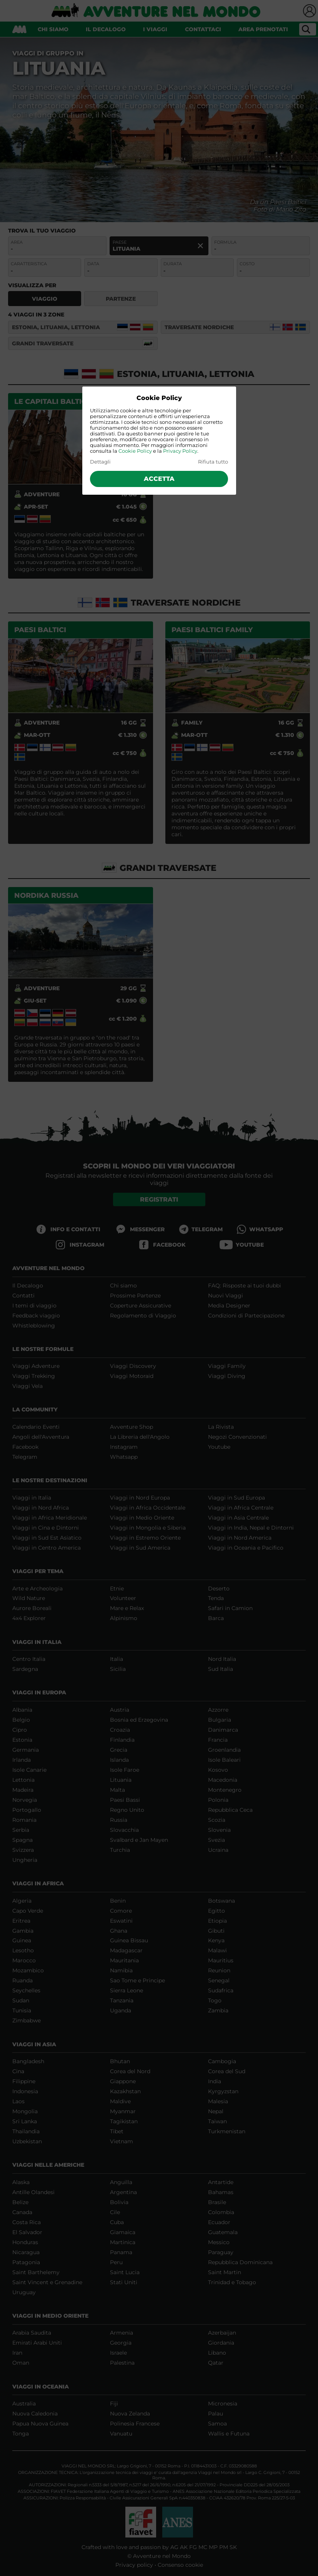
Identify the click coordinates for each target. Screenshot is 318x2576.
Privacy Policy (180, 451)
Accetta (159, 478)
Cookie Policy (135, 451)
